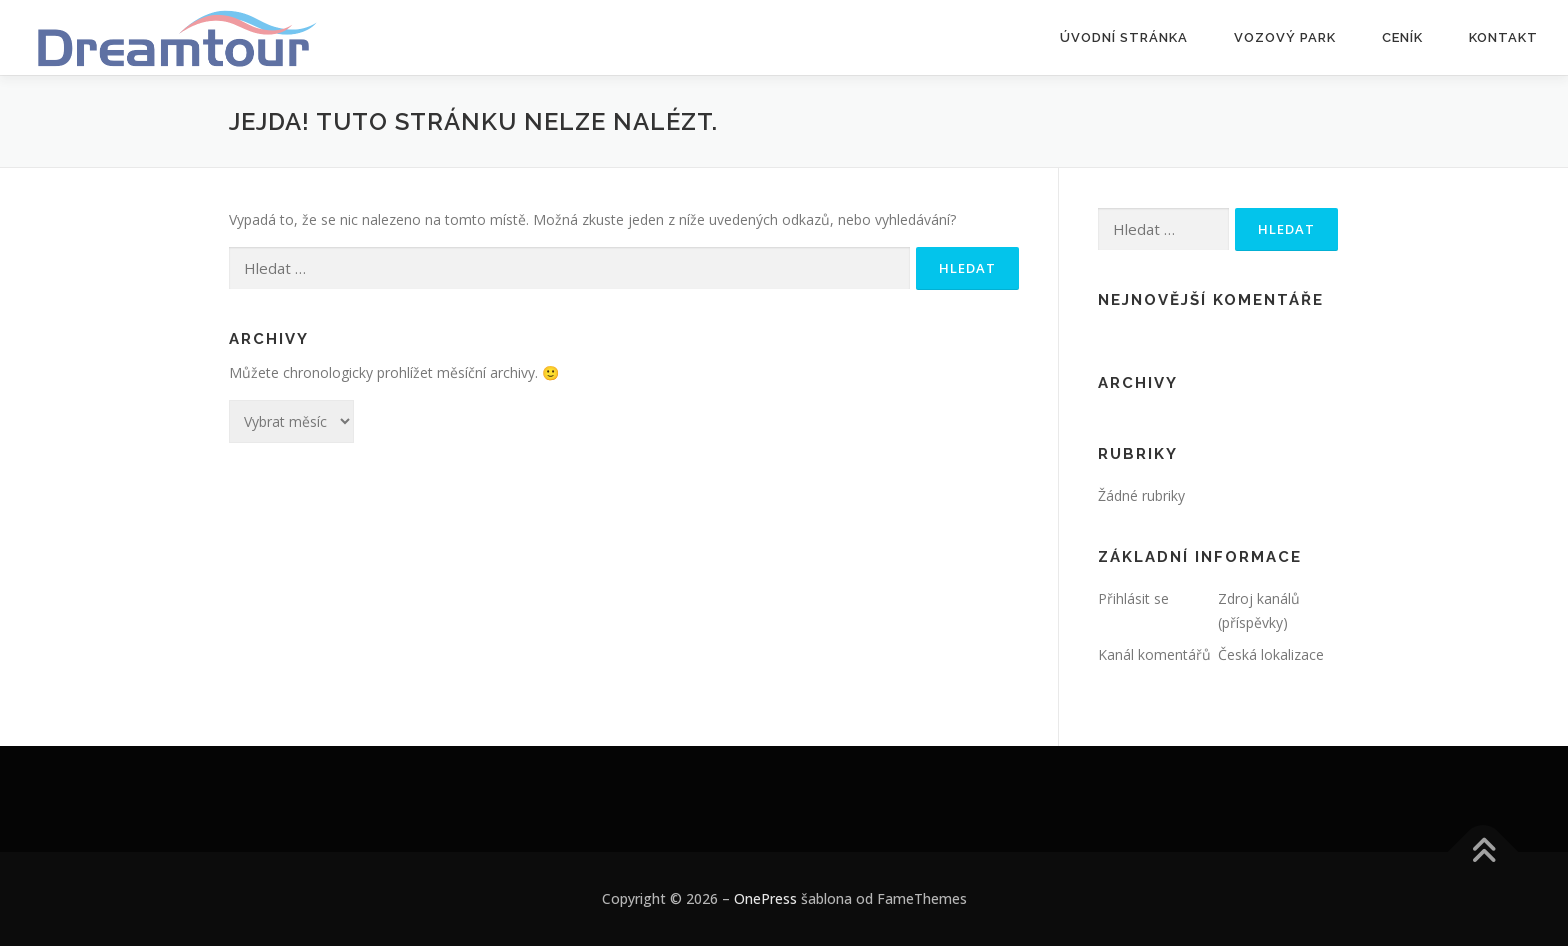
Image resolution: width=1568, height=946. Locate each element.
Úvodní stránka (1124, 37)
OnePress (765, 898)
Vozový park (1285, 37)
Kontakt (1503, 37)
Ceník (1402, 37)
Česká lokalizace (1271, 654)
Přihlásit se (1133, 598)
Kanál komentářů (1154, 654)
